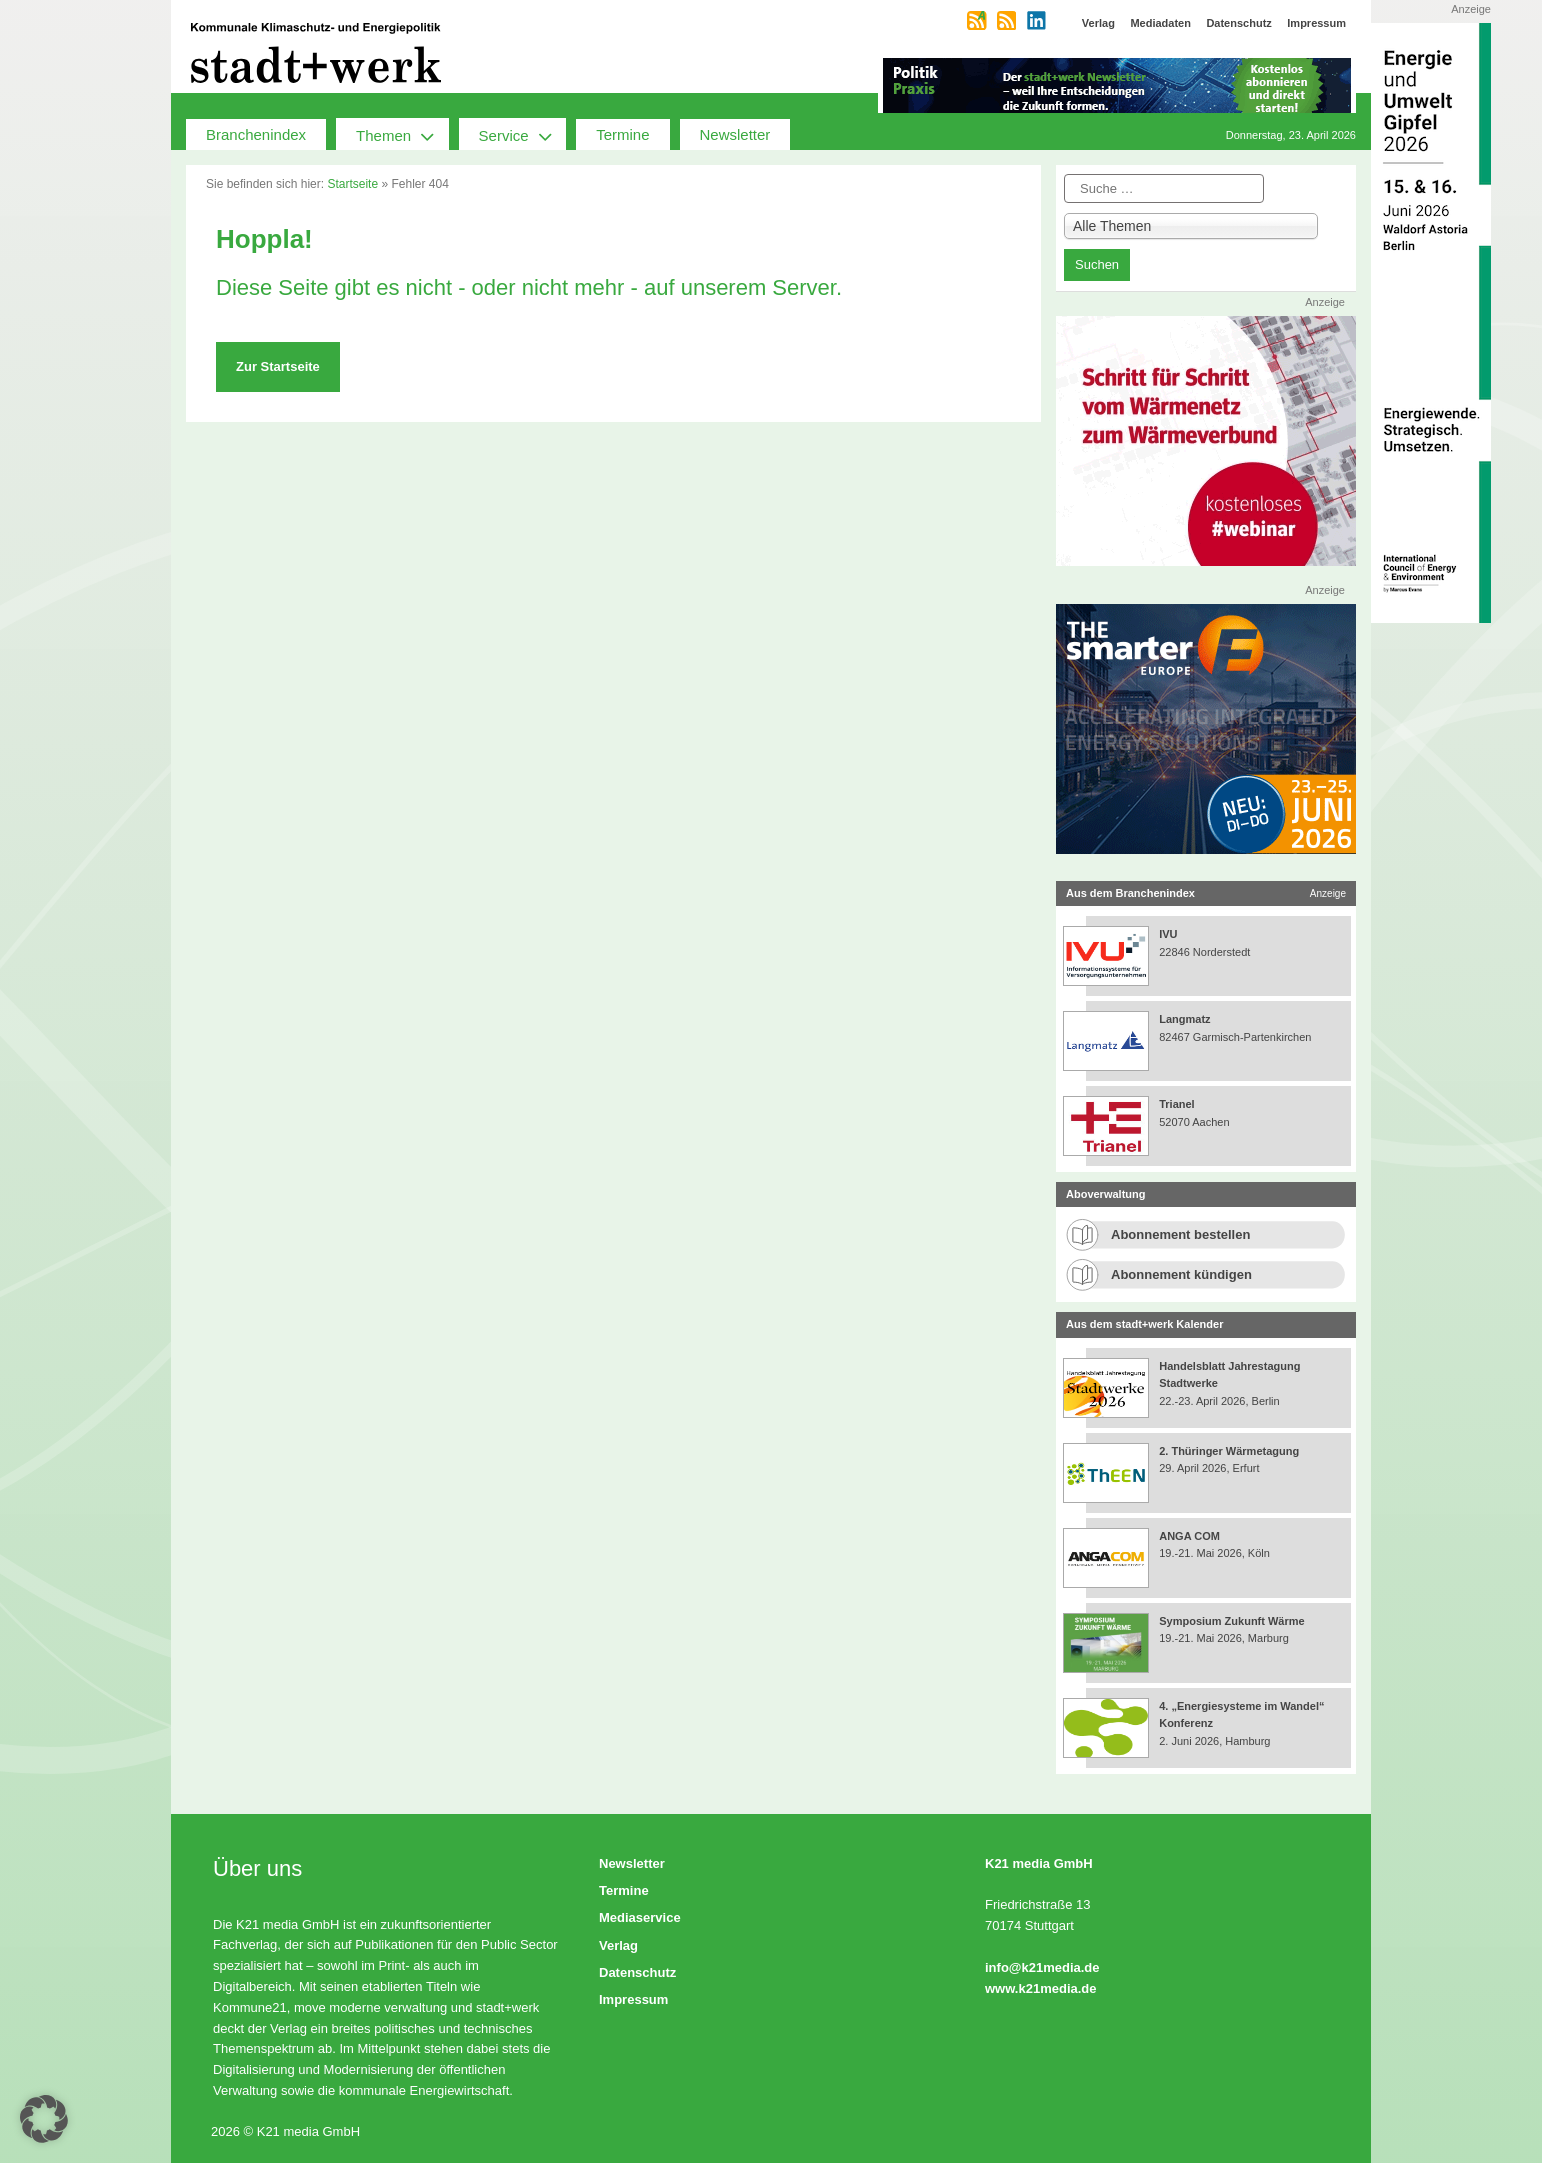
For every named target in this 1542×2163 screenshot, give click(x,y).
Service (523, 134)
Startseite (352, 184)
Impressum (633, 1999)
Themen (402, 134)
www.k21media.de (1041, 1988)
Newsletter (735, 134)
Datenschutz (637, 1972)
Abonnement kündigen (1181, 1274)
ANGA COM (1189, 1536)
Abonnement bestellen (1180, 1234)
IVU (1168, 934)
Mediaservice (640, 1917)
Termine (622, 134)
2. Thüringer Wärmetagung (1229, 1451)
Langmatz (1184, 1019)
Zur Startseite (278, 366)
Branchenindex (256, 134)
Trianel (1176, 1104)
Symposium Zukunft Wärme (1231, 1621)
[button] (44, 2119)
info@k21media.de (1042, 1967)
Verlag (618, 1945)
